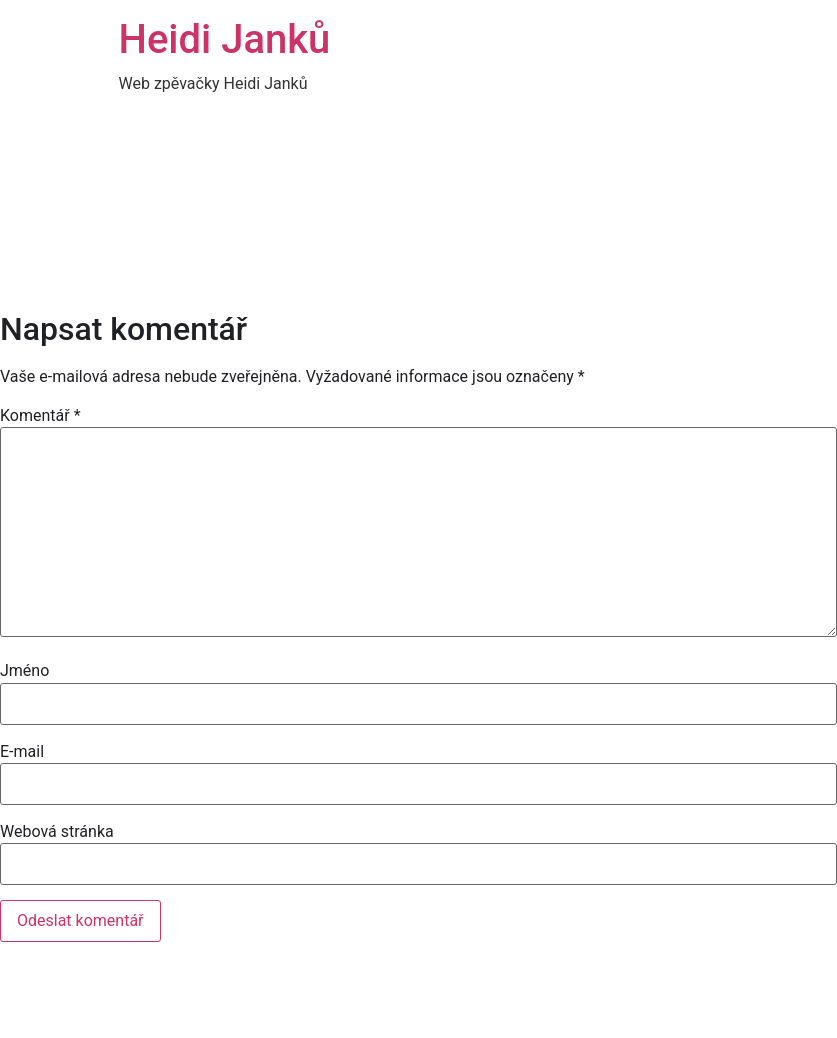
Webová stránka (57, 832)
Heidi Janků (225, 39)
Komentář (40, 416)
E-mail (22, 752)
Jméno (24, 671)
